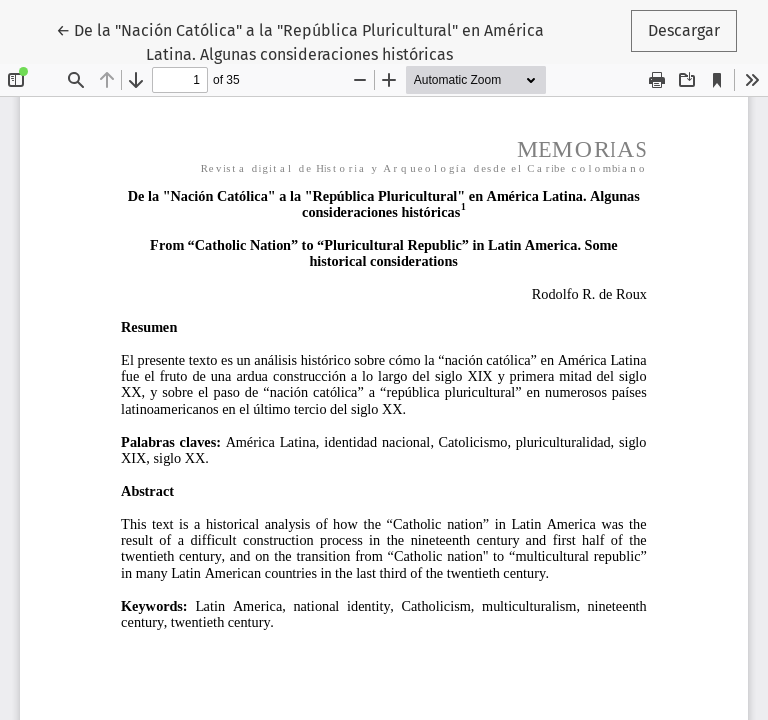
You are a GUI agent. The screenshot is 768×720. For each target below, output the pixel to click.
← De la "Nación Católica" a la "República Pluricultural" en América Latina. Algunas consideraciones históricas (300, 41)
